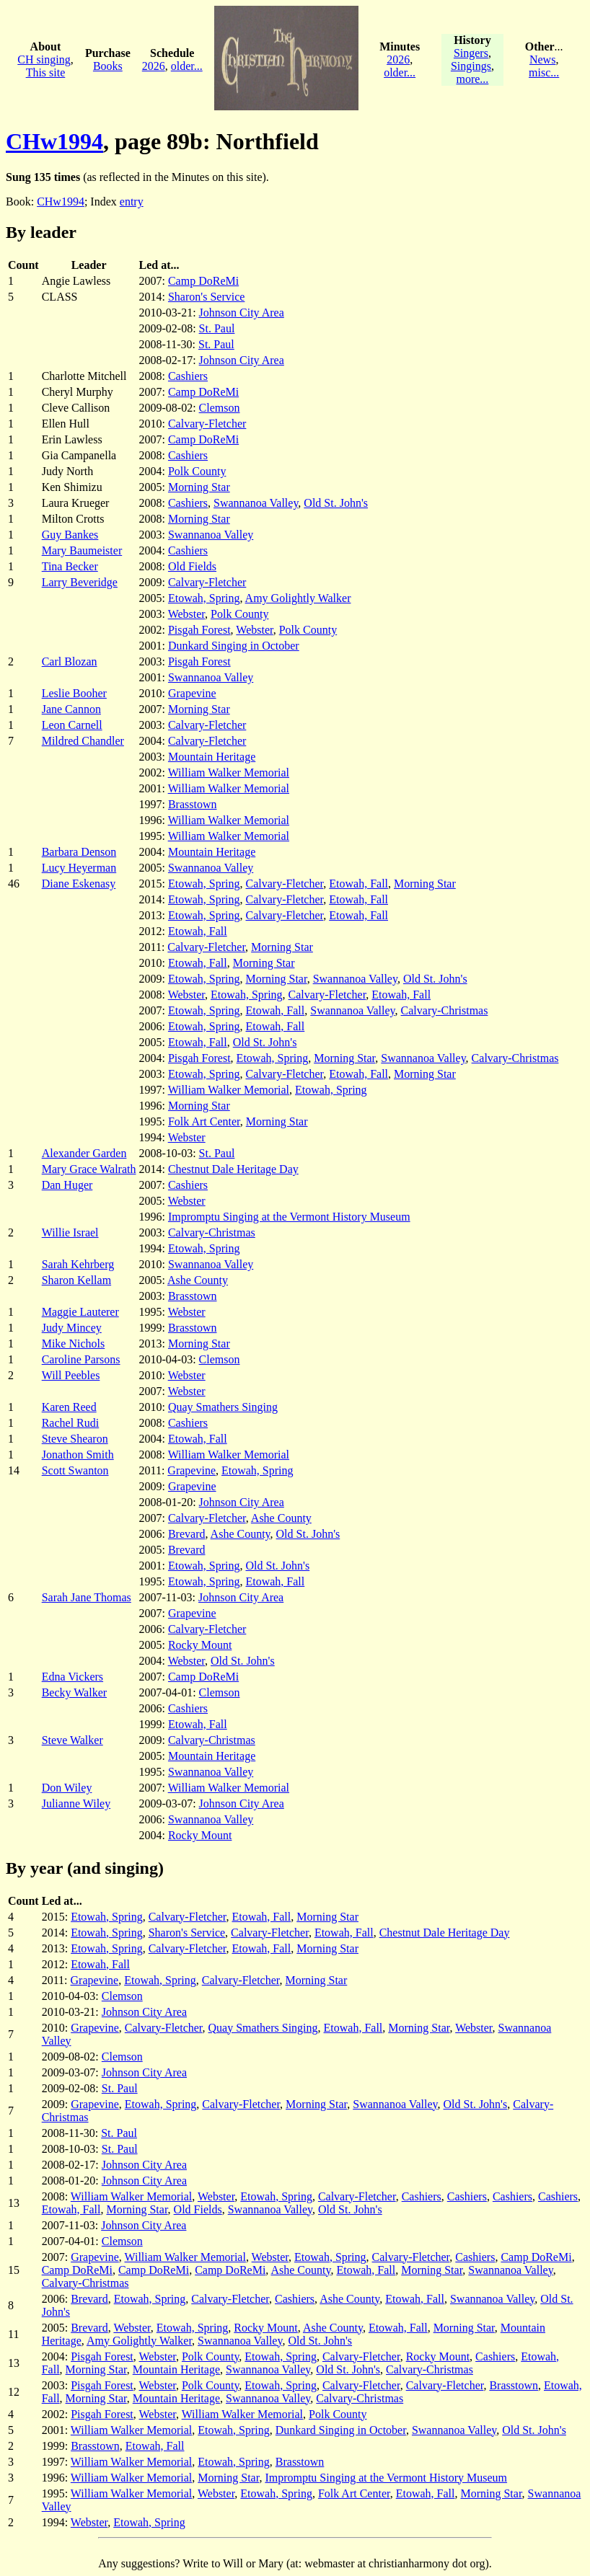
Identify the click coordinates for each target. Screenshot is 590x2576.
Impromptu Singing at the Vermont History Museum (289, 1216)
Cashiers (188, 376)
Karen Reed (69, 1407)
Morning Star (199, 487)
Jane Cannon (71, 709)
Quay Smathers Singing (223, 1407)
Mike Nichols (73, 1343)
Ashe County (197, 1280)
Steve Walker (72, 1740)
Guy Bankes (70, 534)
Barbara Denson (79, 852)
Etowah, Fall (358, 883)
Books (108, 66)
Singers (471, 53)
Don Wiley (67, 1787)
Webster (186, 614)
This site (46, 72)
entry (132, 201)
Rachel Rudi (71, 1423)
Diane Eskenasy (79, 883)
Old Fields (192, 566)
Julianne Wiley (76, 1803)
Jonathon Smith (78, 1454)
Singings (471, 66)
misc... (544, 72)
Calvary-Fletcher (207, 423)
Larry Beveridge (80, 582)
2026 (153, 66)
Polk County (197, 471)
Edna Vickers (72, 1676)
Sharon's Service (206, 297)
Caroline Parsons (81, 1359)
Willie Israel (70, 1232)
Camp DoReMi (203, 281)
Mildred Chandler (83, 741)
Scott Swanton (75, 1470)
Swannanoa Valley (255, 503)
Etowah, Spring (204, 598)
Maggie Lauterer (80, 1312)
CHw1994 (54, 141)
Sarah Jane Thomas (86, 1597)
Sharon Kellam (76, 1280)
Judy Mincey (72, 1328)
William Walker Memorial (228, 772)
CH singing (43, 59)
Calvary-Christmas (444, 1010)
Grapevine (192, 693)
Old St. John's (336, 503)
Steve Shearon (75, 1439)
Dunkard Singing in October (233, 645)
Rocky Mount (200, 1645)
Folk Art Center (204, 1121)
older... (187, 66)
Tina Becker (70, 566)
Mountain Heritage (211, 757)
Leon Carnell (72, 725)
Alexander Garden (84, 1153)
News (542, 59)
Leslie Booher (74, 693)
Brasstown (192, 804)
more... (472, 79)
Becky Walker (74, 1692)
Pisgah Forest (199, 630)
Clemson (219, 408)
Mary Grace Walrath (89, 1169)
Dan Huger (67, 1185)
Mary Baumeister (82, 550)
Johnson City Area (241, 312)
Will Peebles (71, 1375)
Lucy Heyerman (79, 868)
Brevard (187, 1534)
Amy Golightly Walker (298, 598)
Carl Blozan (69, 661)
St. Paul (217, 328)
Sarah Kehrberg (78, 1264)
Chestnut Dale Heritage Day (233, 1169)
